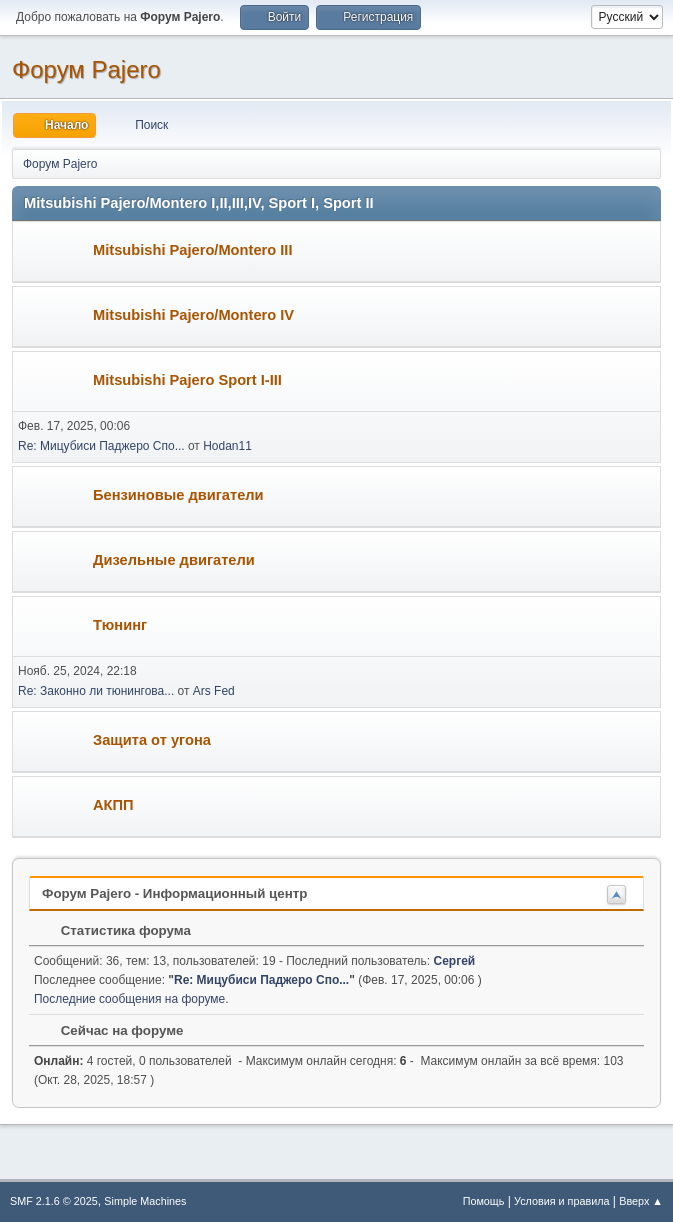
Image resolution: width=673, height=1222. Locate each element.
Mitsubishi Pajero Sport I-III (187, 380)
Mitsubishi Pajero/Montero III (193, 250)
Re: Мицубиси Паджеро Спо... (101, 446)
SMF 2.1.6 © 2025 (54, 1201)
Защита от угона (152, 740)
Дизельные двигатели (174, 560)
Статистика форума (116, 930)
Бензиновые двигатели (178, 495)
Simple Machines (145, 1201)
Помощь (484, 1201)
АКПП (113, 805)
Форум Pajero (86, 69)
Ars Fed (214, 691)
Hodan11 (227, 446)
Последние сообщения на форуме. (131, 999)
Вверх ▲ (641, 1201)
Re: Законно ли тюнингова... (96, 691)
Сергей (455, 961)
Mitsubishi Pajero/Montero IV (193, 315)
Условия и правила (561, 1201)
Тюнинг (120, 625)
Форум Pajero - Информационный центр (174, 893)
